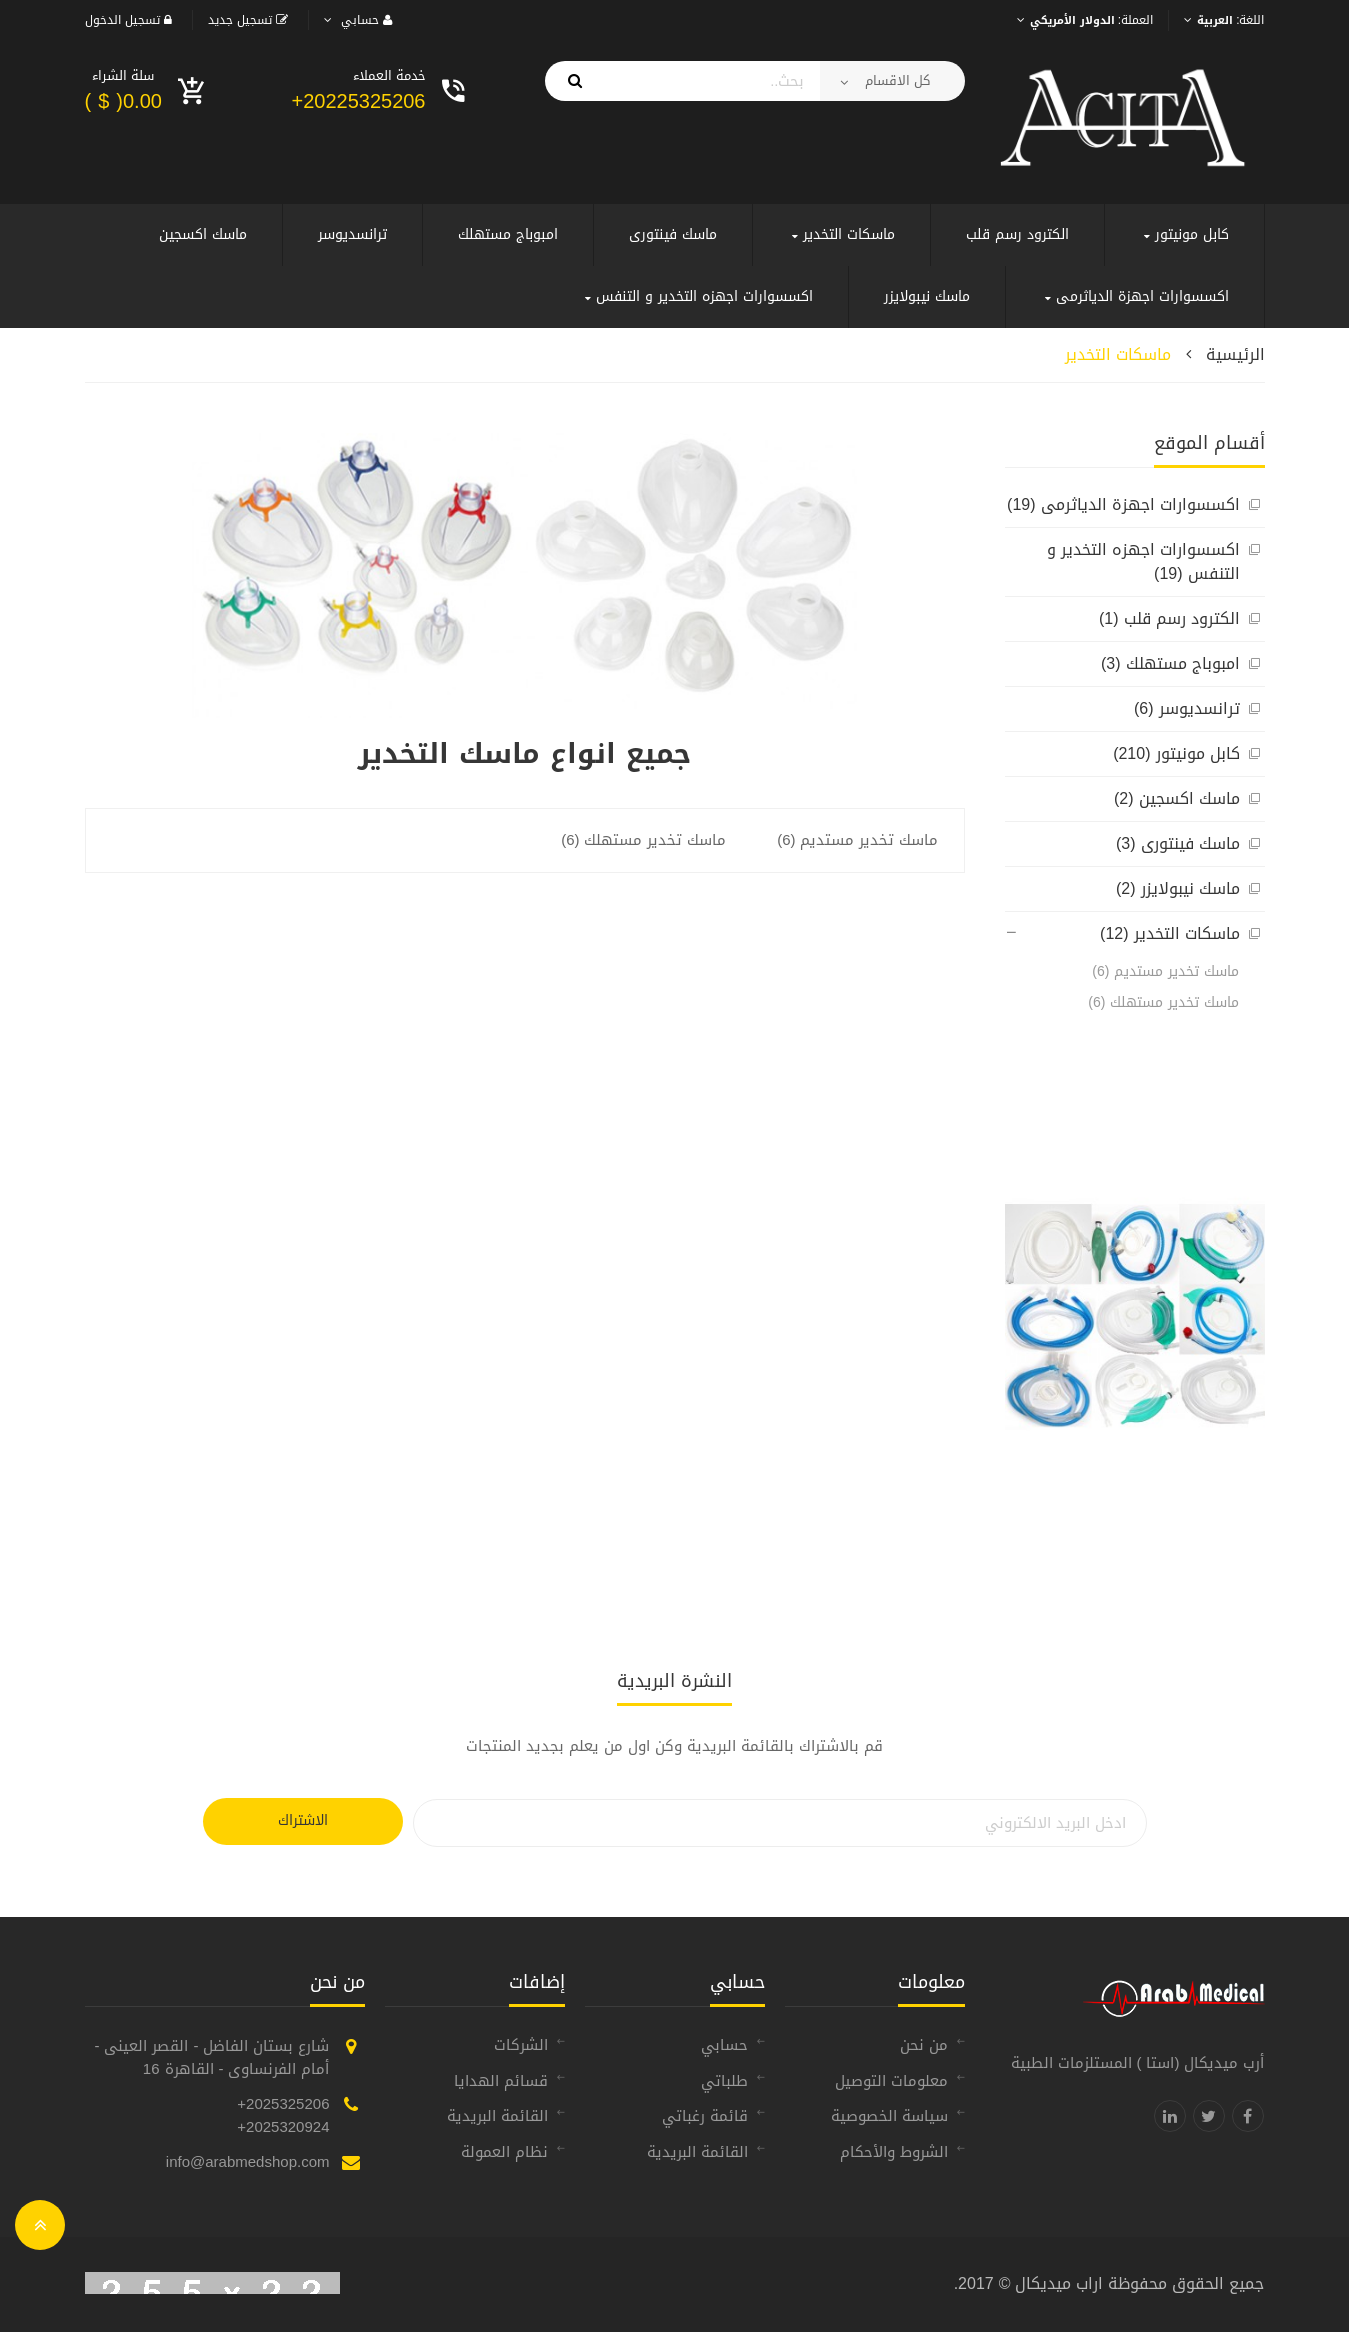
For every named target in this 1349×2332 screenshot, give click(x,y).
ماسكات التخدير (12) (1169, 933)
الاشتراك (303, 1820)
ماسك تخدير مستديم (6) (1165, 971)
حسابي (724, 2045)
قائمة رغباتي (705, 2116)
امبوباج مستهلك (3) (1170, 663)
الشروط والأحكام (894, 2152)
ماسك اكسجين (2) (1177, 798)
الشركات (521, 2045)
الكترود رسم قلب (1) (1169, 618)
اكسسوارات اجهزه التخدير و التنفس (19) (1143, 561)
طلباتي (724, 2081)
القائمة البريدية (697, 2152)
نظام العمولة (504, 2152)
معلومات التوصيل (891, 2081)
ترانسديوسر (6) (1187, 708)
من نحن (924, 2045)
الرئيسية (1235, 354)
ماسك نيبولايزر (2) (1178, 888)
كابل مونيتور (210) (1176, 753)
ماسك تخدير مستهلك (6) (1163, 1002)
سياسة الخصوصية (889, 2116)
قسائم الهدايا (501, 2081)
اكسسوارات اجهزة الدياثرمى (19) (1123, 504)
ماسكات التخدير (1118, 354)
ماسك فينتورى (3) (1178, 843)
